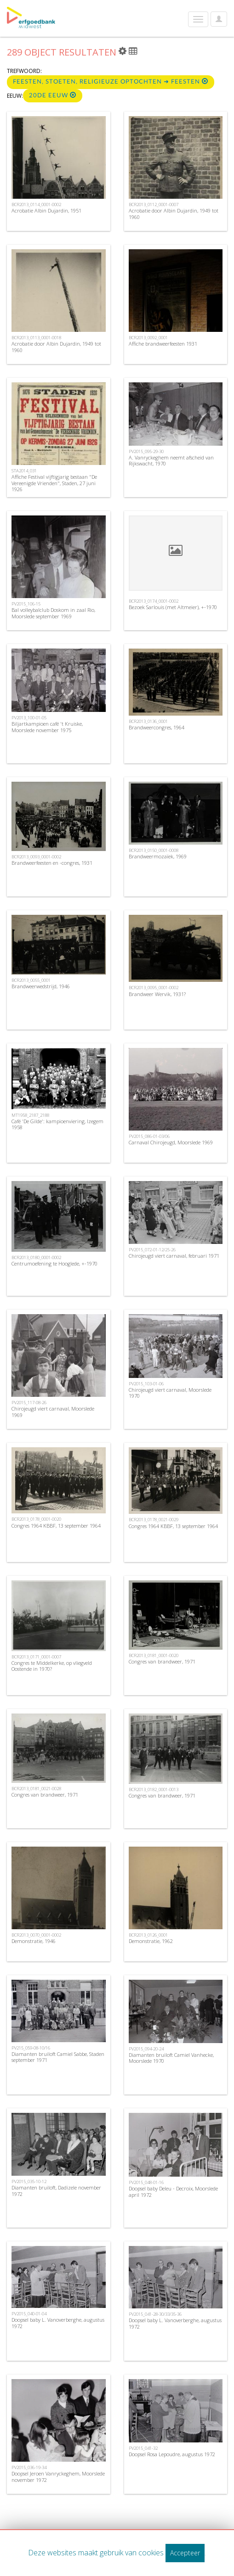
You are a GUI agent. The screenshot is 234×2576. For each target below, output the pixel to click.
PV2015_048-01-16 (146, 2182)
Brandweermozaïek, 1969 (158, 856)
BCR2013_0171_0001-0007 (36, 1657)
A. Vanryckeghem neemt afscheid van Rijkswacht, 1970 (171, 460)
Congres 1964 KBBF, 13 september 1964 (56, 1525)
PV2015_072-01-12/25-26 (152, 1250)
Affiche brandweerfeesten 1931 (163, 343)
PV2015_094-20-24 (146, 2049)
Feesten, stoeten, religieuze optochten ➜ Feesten (110, 81)
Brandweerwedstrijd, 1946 (40, 986)
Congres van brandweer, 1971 (162, 1661)
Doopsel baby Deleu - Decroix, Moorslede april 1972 (173, 2191)
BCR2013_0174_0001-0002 (153, 601)
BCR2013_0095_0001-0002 (153, 988)
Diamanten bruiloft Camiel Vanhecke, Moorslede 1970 (171, 2057)
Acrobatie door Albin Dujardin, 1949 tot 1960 (173, 213)
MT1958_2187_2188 (30, 1115)
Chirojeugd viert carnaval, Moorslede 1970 (170, 1392)
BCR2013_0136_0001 (148, 721)
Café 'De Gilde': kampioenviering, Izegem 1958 (57, 1124)
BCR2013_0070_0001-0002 (36, 1935)
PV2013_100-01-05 (28, 718)
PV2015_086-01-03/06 (149, 1136)
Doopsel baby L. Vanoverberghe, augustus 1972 (57, 2322)
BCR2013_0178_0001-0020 (36, 1519)
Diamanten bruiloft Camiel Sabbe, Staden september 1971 (57, 2056)
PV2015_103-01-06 (146, 1384)
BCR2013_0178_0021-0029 (153, 1520)
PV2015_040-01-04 (28, 2314)
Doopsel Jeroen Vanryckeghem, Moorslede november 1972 (58, 2476)
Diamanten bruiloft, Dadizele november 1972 (56, 2190)
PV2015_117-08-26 (28, 1403)
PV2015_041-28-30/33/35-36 (155, 2314)
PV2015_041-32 (143, 2448)
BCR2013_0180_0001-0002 (36, 1257)
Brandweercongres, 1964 (156, 727)
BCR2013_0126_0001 (148, 1935)
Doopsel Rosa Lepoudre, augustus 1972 (172, 2454)
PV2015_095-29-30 (146, 451)
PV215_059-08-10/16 (30, 2048)
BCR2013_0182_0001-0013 (153, 1789)
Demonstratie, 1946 (33, 1941)
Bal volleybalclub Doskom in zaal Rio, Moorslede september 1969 (53, 612)
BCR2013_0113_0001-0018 (36, 338)
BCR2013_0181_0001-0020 (153, 1655)
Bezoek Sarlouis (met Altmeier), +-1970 (173, 607)
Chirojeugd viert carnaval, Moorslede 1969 (52, 1411)
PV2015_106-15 (25, 604)
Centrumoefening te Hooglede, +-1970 (54, 1263)
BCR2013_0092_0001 (148, 338)
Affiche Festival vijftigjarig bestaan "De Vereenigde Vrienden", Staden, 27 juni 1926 (54, 482)
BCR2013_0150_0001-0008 (153, 850)
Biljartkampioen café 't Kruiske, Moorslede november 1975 (47, 726)
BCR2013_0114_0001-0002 (36, 204)
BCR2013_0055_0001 (31, 980)
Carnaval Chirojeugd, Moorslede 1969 (171, 1142)
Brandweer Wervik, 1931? (157, 994)
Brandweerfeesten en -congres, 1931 (51, 862)
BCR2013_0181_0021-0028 (36, 1789)
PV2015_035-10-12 (28, 2181)
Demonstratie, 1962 (151, 1941)
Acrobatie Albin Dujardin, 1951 (46, 210)
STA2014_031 (24, 471)
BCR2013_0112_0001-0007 (153, 204)
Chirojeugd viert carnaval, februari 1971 (174, 1255)
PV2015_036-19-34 (28, 2467)
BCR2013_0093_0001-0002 (36, 857)
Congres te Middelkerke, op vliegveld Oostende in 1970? (51, 1665)
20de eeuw (52, 95)
